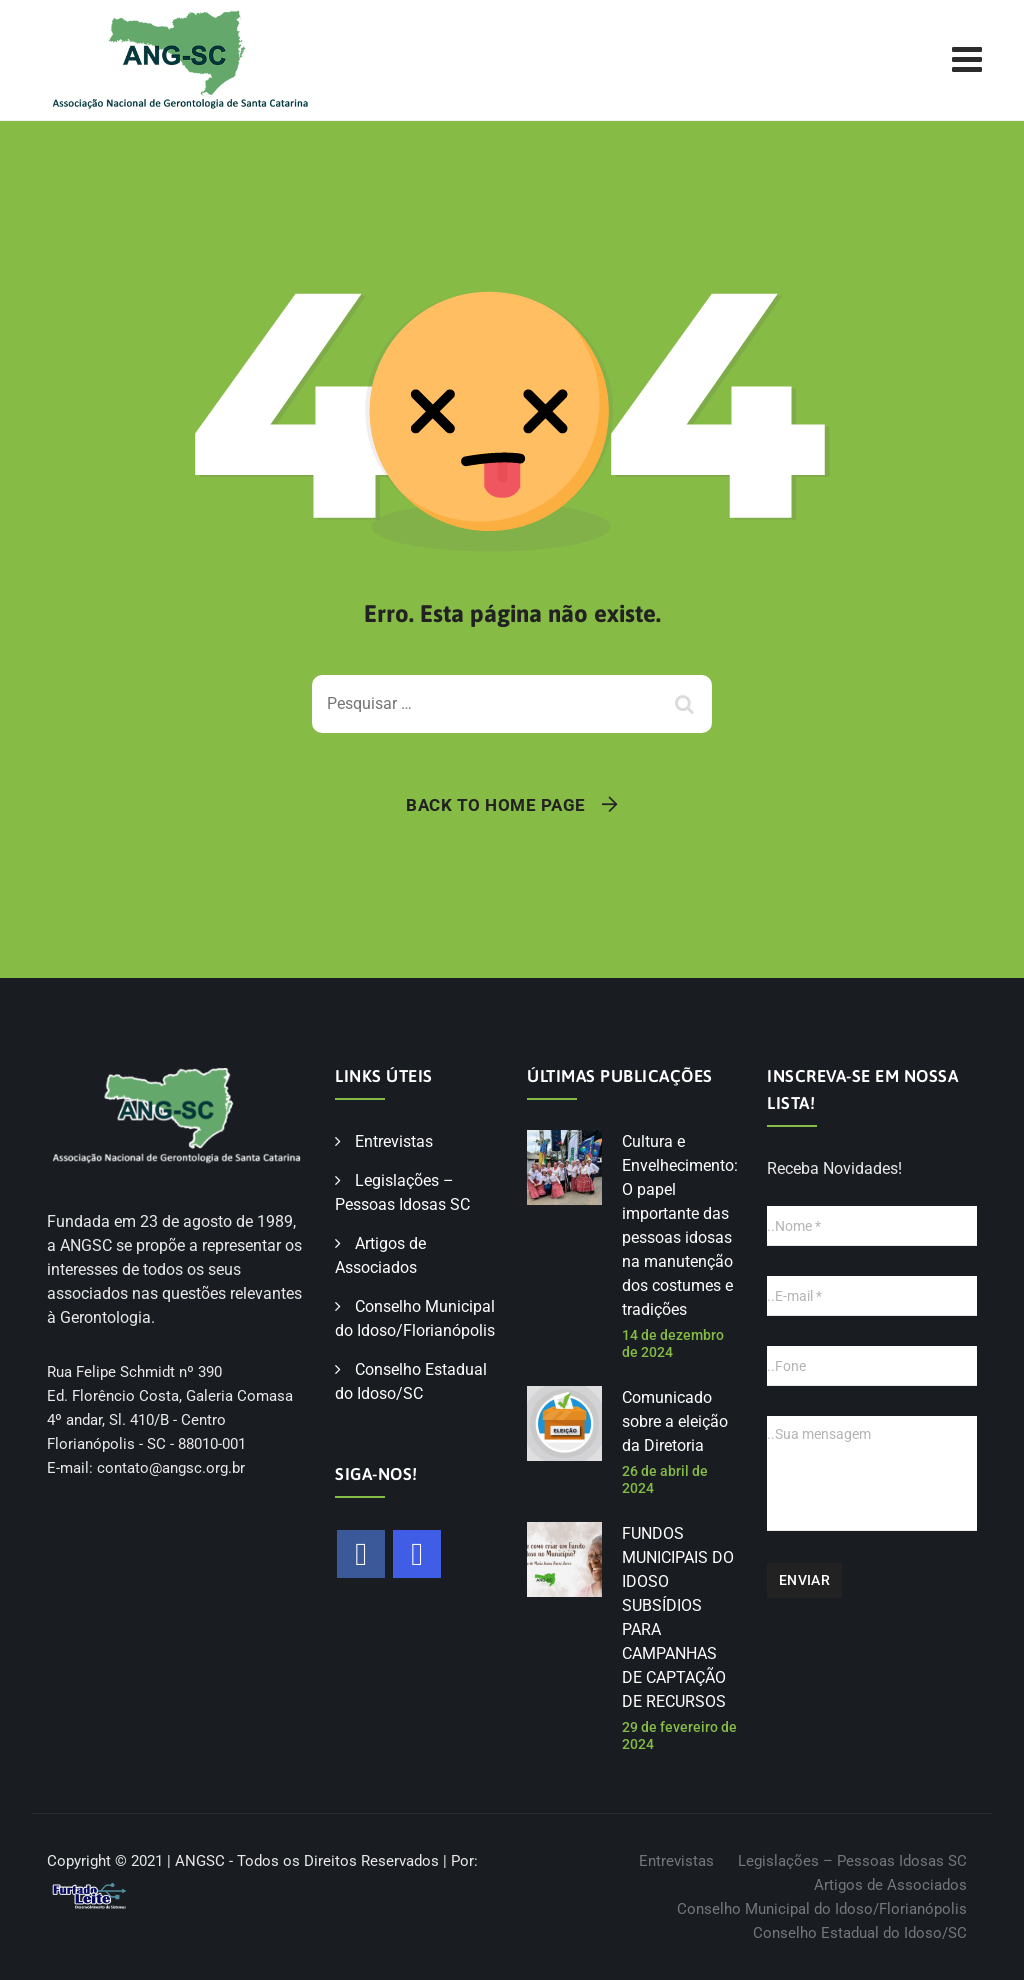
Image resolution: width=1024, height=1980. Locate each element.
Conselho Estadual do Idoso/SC (860, 1933)
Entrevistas (394, 1141)
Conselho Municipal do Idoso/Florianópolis (822, 1909)
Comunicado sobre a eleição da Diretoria (675, 1421)
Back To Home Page (496, 805)
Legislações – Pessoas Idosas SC (852, 1861)
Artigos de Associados (890, 1885)
